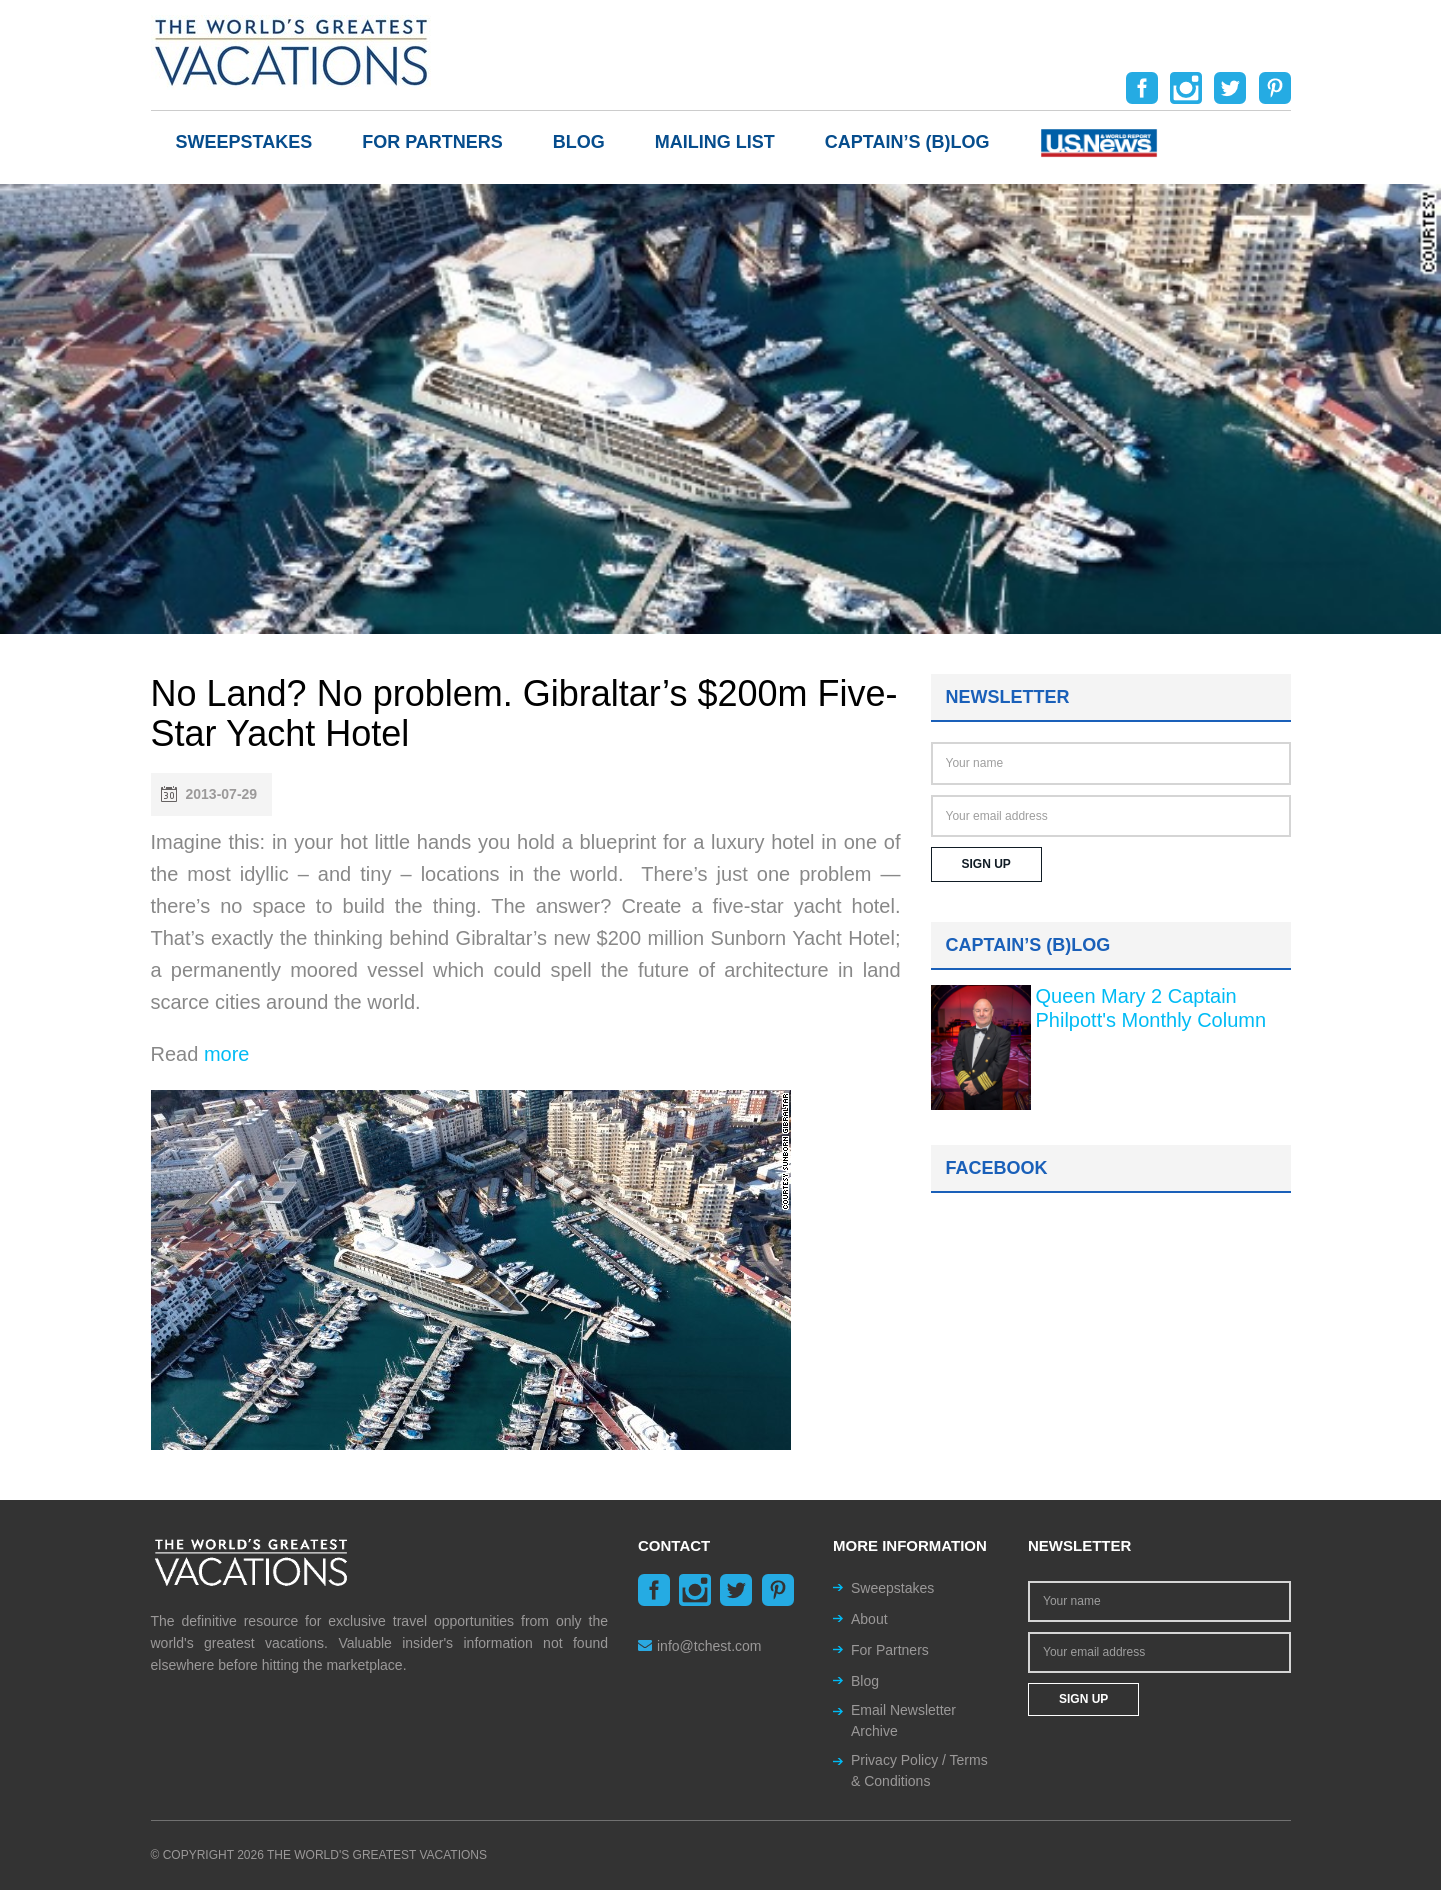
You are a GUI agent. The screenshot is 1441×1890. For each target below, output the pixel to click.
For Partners (432, 142)
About (869, 1619)
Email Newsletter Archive (903, 1720)
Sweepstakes (244, 142)
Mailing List (715, 142)
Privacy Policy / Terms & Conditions (919, 1770)
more (227, 1054)
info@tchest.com (699, 1646)
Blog (579, 142)
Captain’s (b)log (907, 142)
